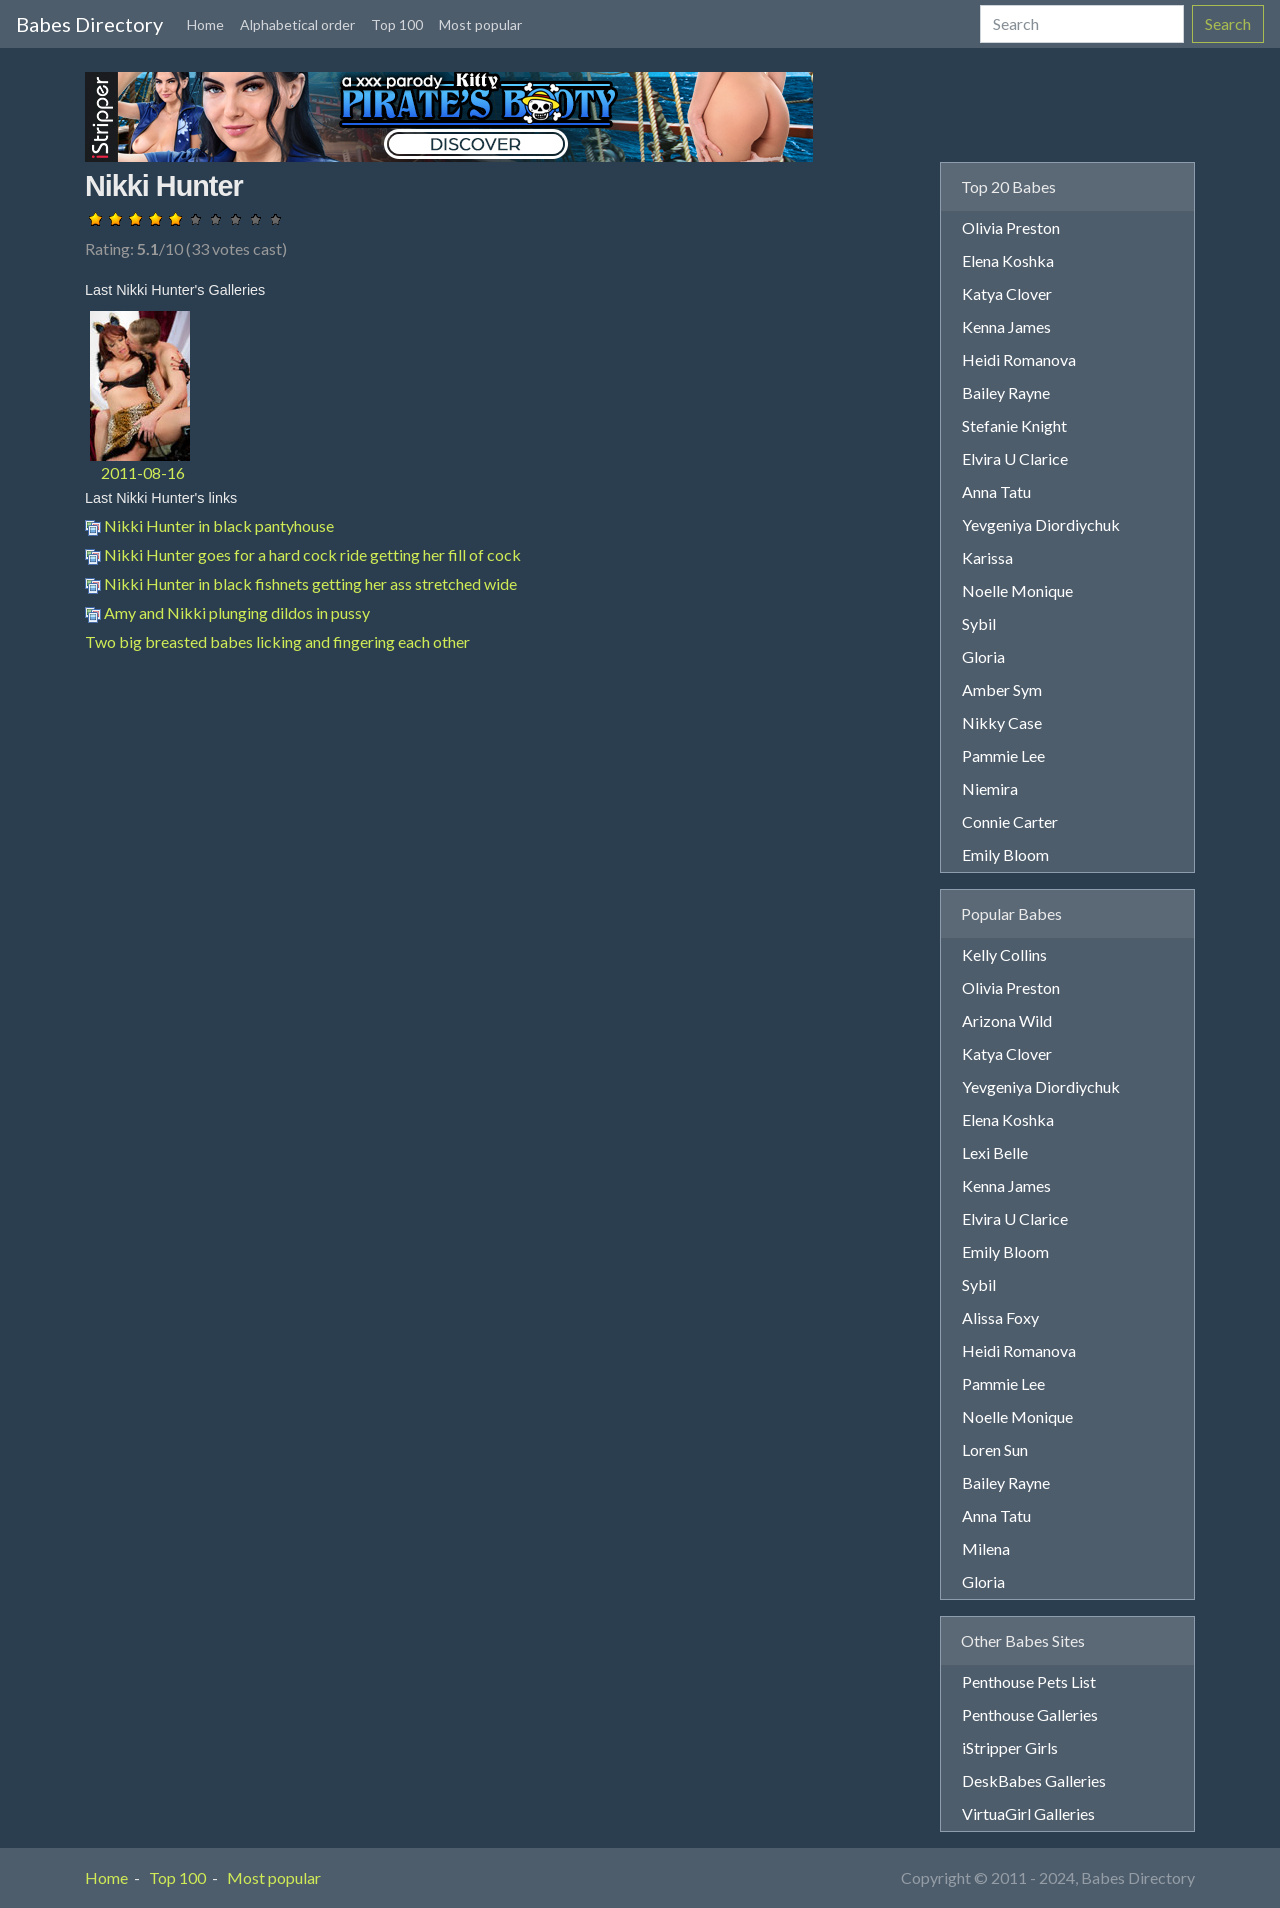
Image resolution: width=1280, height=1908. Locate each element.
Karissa (987, 557)
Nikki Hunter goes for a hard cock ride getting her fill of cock (303, 554)
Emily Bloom (1005, 854)
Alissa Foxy (1000, 1317)
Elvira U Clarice (1015, 458)
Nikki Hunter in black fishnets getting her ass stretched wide (301, 583)
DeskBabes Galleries (1034, 1780)
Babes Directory (89, 24)
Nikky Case (1002, 722)
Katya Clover (1007, 293)
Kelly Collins (1004, 954)
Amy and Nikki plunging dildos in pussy (227, 612)
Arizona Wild (1007, 1020)
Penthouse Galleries (1030, 1714)
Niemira (990, 788)
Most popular (480, 24)
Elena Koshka (1008, 260)
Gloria (983, 656)
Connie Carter (1010, 821)
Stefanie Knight (1014, 425)
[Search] (1082, 24)
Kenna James (1006, 326)
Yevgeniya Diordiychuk (1041, 524)
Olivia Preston (1011, 227)
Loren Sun (995, 1449)
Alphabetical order (297, 24)
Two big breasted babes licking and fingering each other (277, 641)
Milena (986, 1548)
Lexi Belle (995, 1152)
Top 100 (397, 24)
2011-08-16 (143, 472)
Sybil (979, 623)
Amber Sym (1002, 689)
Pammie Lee (1003, 755)
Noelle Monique (1017, 590)
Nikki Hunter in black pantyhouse (209, 525)
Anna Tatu (996, 491)
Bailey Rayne (1006, 392)
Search (1228, 23)
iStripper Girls (1010, 1747)
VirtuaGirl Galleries (1028, 1813)
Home (205, 24)
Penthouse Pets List (1029, 1681)
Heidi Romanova (1019, 359)
